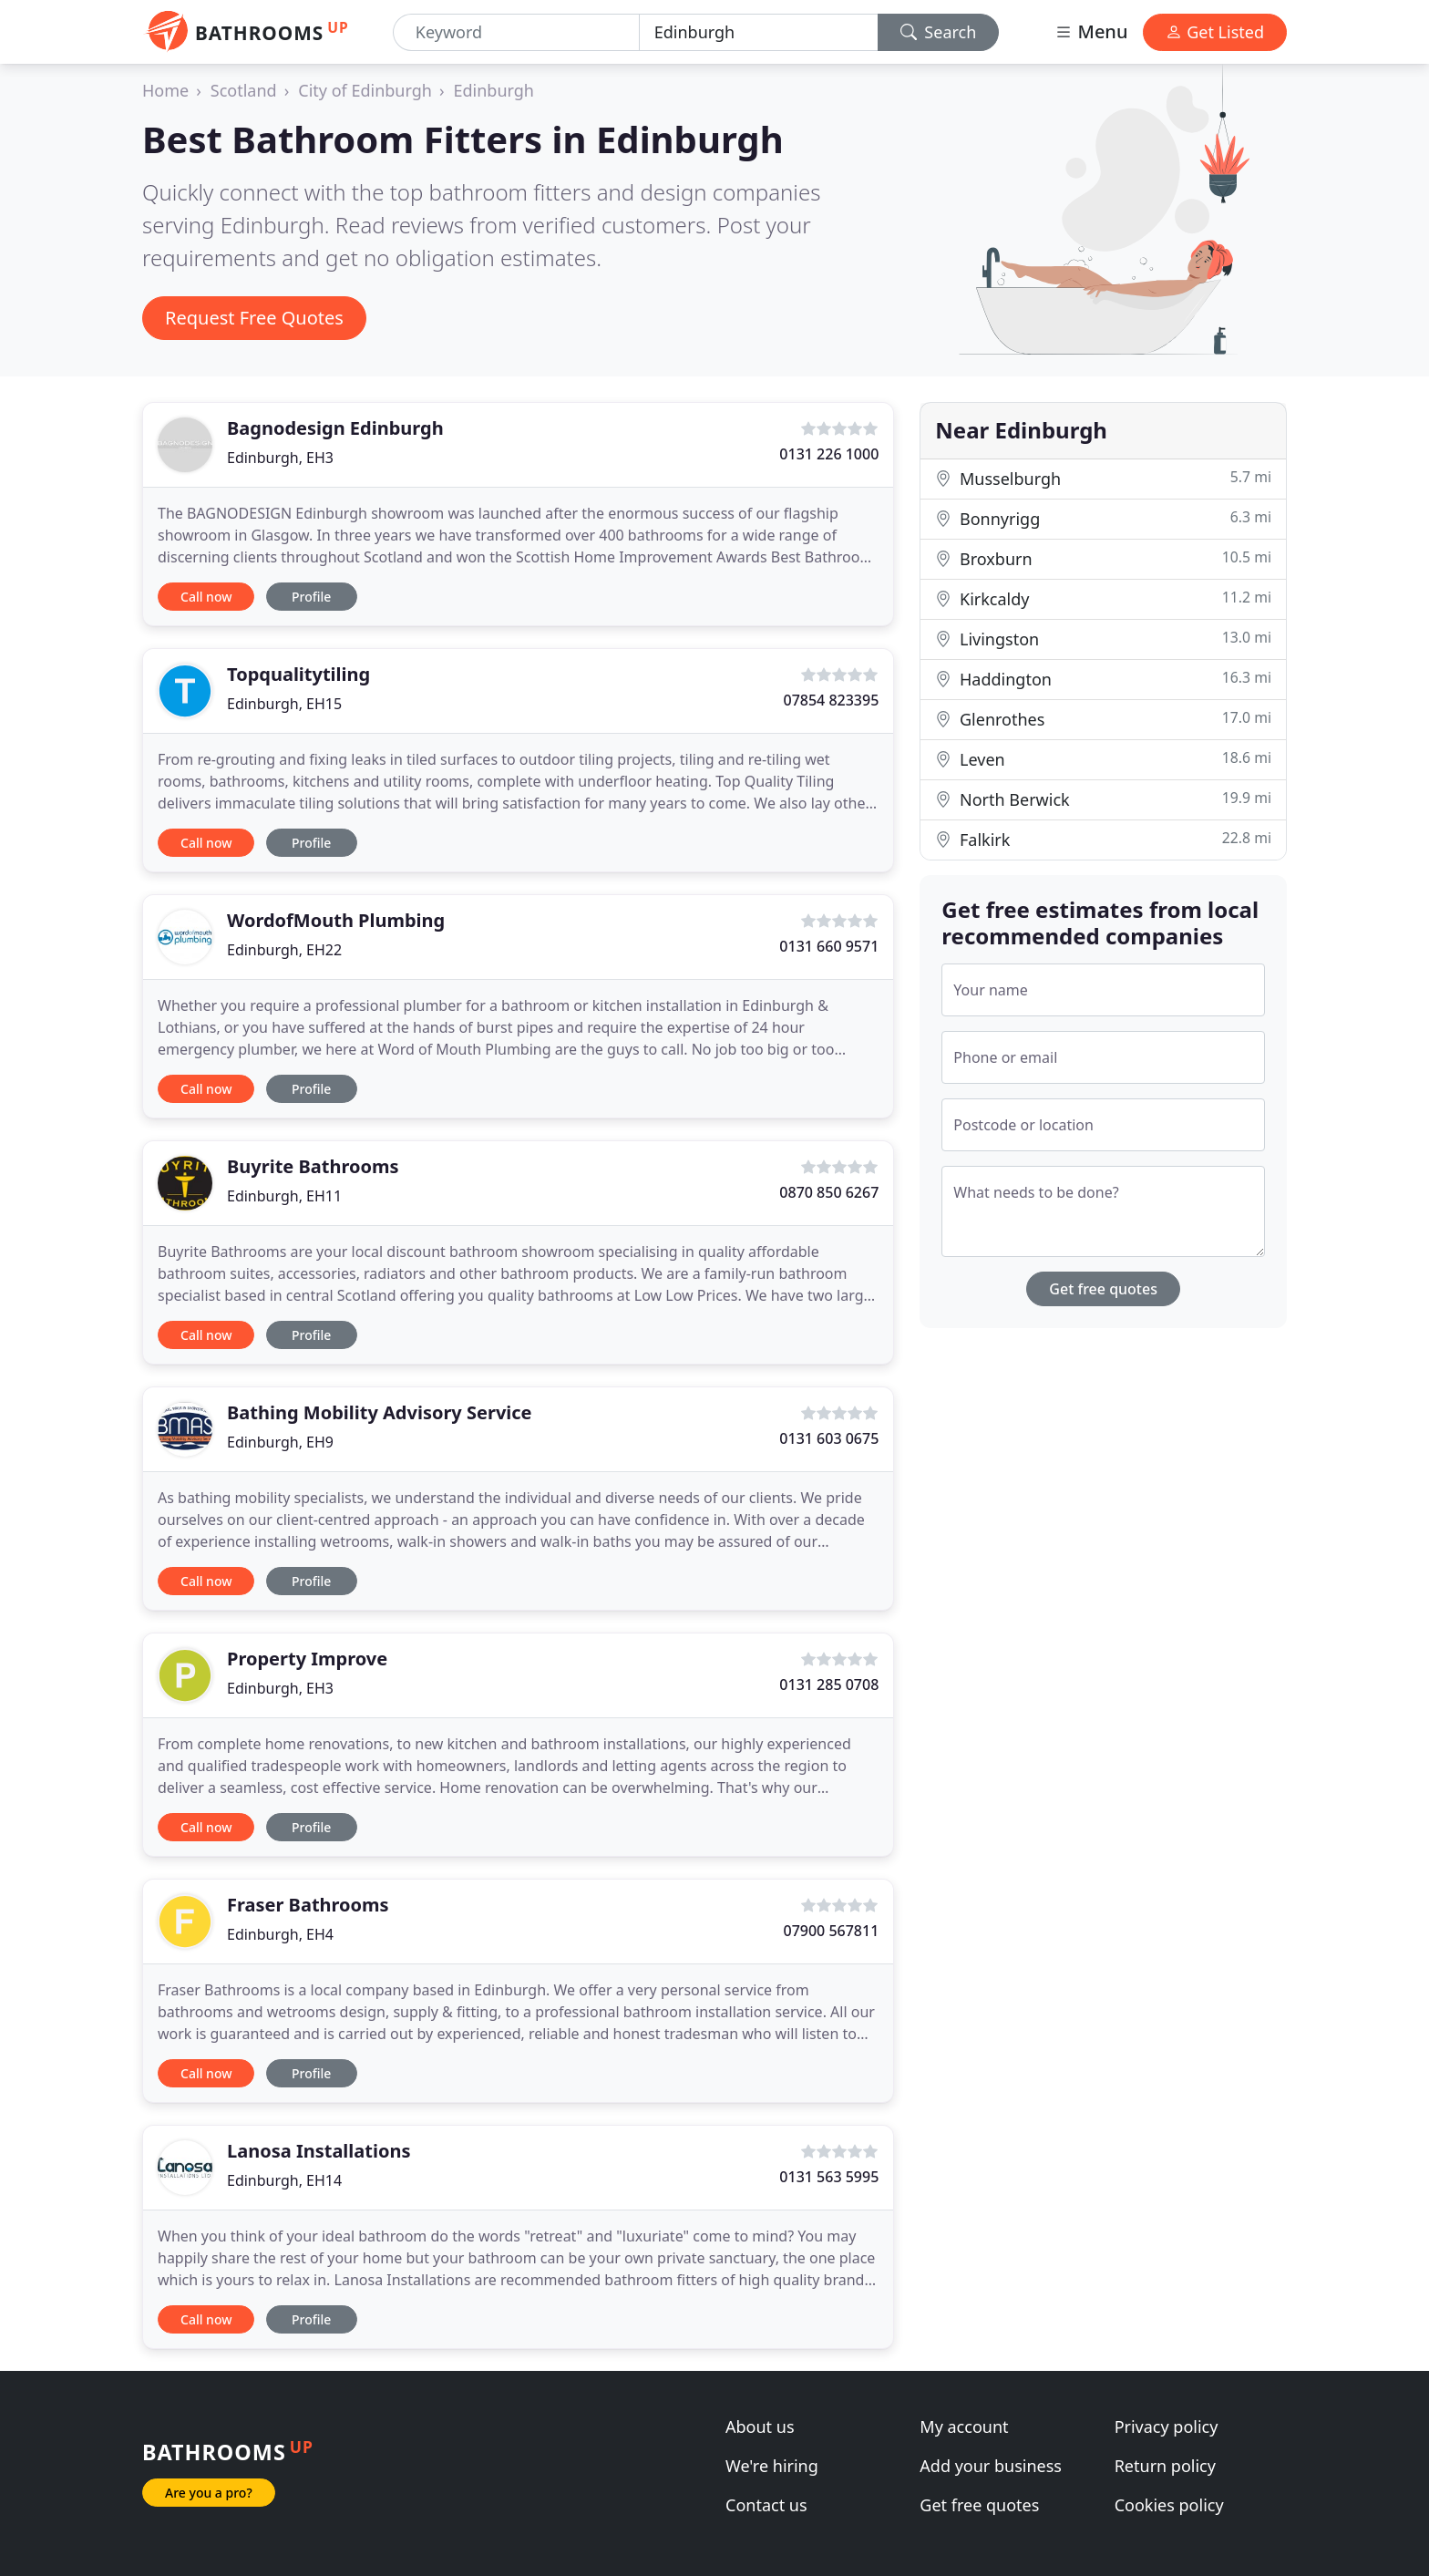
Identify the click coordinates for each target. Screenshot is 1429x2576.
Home (165, 90)
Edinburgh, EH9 (280, 1442)
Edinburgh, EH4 (280, 1934)
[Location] (759, 32)
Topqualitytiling (298, 674)
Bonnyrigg (1103, 518)
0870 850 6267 (829, 1192)
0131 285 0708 (829, 1684)
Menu (1090, 31)
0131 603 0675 (829, 1438)
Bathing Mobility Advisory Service (379, 1412)
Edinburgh (494, 90)
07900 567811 (831, 1931)
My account (964, 2426)
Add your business (991, 2466)
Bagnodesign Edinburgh (335, 428)
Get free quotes (1103, 1289)
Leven (1103, 758)
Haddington (1103, 678)
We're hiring (771, 2466)
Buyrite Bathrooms (313, 1166)
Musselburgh (1103, 478)
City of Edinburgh (365, 90)
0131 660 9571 (829, 946)
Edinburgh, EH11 (284, 1196)
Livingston (1103, 638)
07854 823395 (831, 700)
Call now (205, 596)
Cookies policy (1169, 2505)
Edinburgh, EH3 (280, 458)
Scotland (244, 90)
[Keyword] (516, 32)
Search (938, 32)
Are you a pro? (208, 2492)
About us (760, 2426)
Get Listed (1215, 32)
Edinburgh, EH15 (284, 704)
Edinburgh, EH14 (284, 2180)
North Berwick (1103, 799)
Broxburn (1103, 558)
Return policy (1165, 2466)
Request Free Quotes (254, 317)
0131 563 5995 (829, 2177)
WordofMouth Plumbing (336, 920)
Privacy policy (1166, 2426)
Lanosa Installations (318, 2150)
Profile (311, 596)
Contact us (766, 2505)
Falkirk (1103, 839)
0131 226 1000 (829, 454)
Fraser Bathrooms (308, 1904)
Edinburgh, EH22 (284, 950)
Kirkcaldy (1103, 598)
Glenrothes (1103, 718)
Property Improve (307, 1658)
